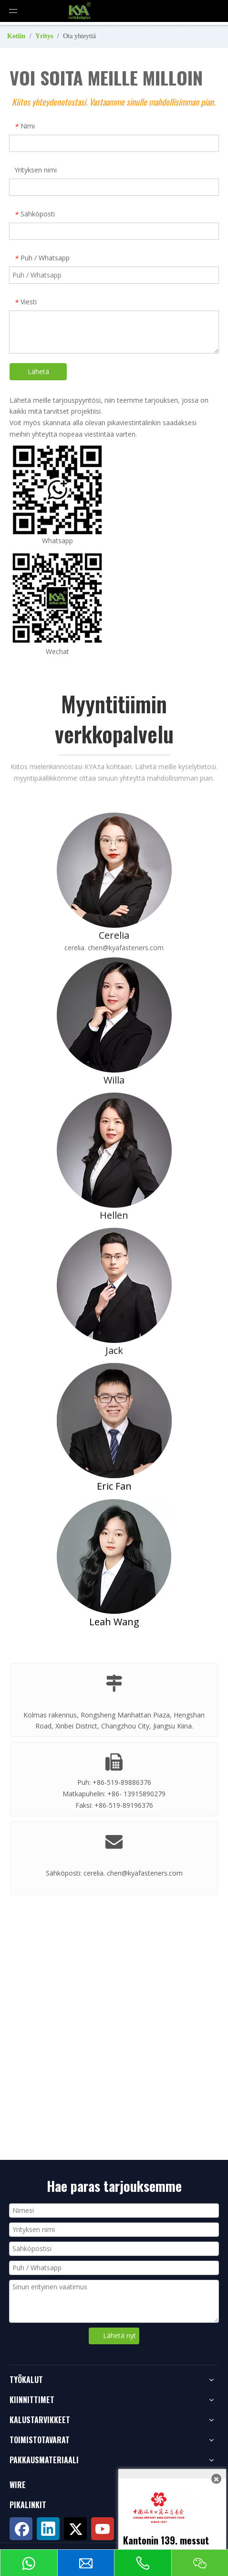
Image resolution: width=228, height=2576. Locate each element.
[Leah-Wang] (114, 1556)
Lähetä (38, 371)
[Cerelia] (114, 870)
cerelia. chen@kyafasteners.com (114, 947)
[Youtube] (102, 2528)
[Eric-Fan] (114, 1420)
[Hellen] (114, 1150)
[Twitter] (75, 2528)
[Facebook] (21, 2528)
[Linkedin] (48, 2528)
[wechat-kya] (57, 598)
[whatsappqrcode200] (57, 490)
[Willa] (114, 1015)
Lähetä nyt (119, 2335)
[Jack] (114, 1285)
